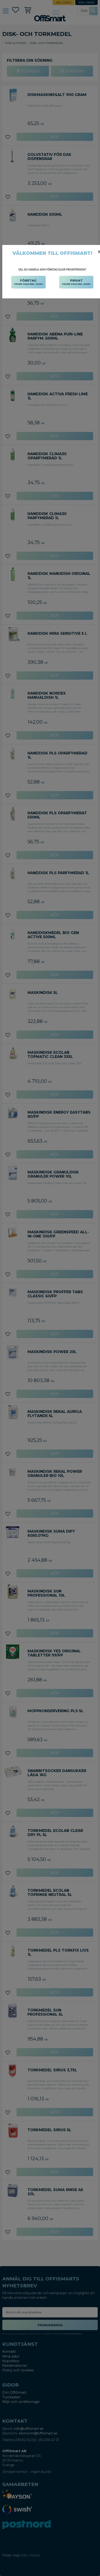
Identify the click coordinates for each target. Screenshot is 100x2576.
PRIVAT (76, 282)
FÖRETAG (28, 282)
